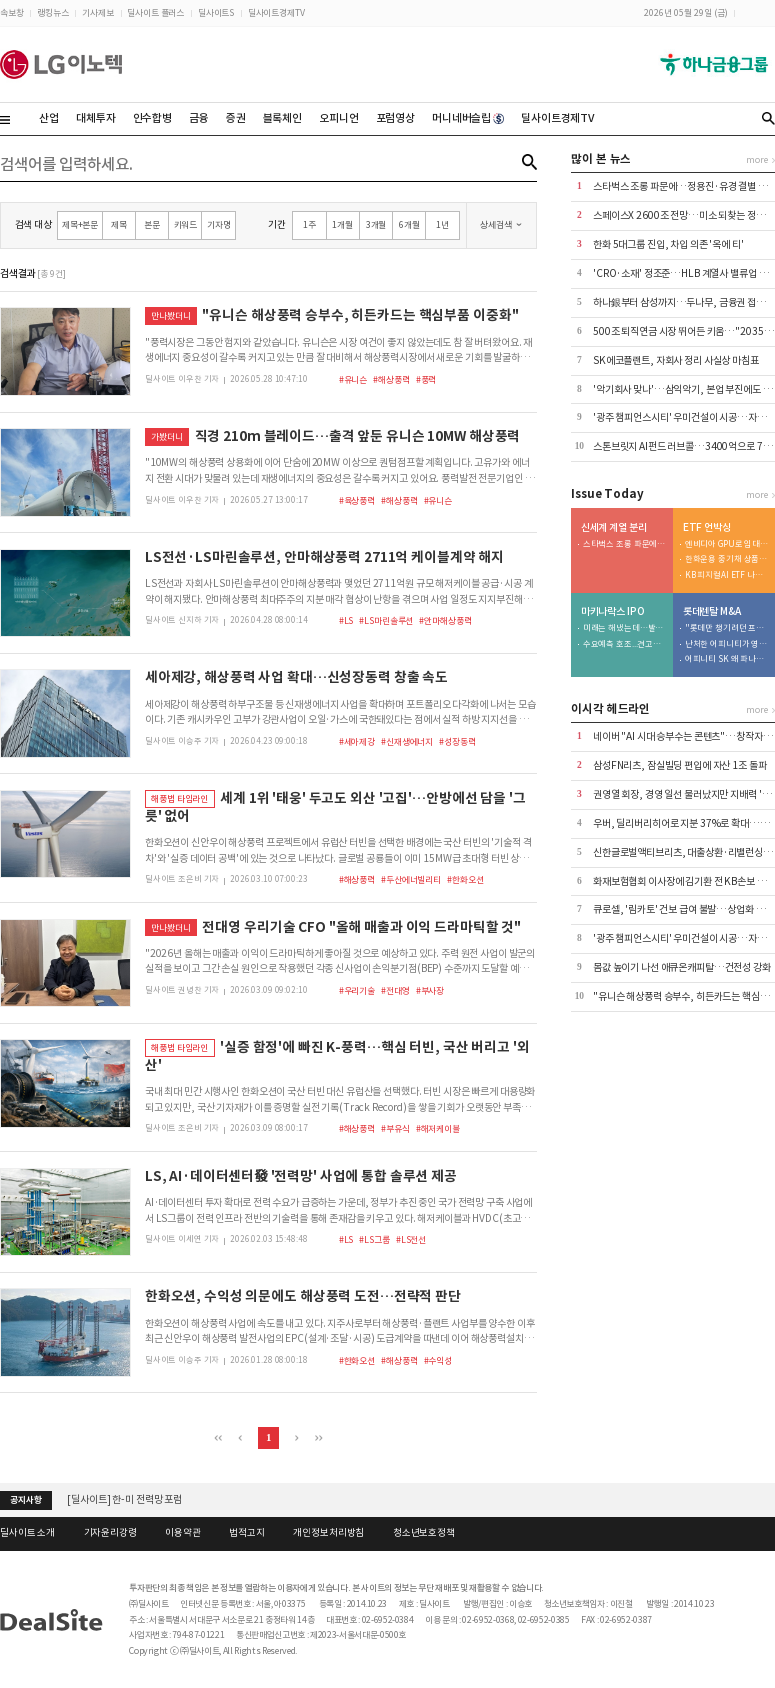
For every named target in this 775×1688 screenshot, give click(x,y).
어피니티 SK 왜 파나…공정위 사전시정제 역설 (727, 659)
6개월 (409, 224)
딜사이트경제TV (276, 12)
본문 (152, 224)
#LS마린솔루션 (386, 620)
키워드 (186, 224)
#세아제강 (357, 741)
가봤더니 (166, 436)
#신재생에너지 (407, 741)
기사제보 (97, 12)
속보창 (12, 12)
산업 (49, 118)
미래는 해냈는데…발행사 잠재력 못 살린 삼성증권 (625, 628)
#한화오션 (465, 879)
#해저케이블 (438, 1128)
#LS (346, 620)
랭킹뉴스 (52, 12)
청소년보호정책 (424, 1533)
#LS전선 (411, 1239)
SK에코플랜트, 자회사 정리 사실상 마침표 (676, 360)
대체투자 (95, 118)
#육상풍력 (357, 500)
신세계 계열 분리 (614, 528)
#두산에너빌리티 (411, 879)
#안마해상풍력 (445, 620)
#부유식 (395, 1128)
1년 (442, 224)
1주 (309, 224)
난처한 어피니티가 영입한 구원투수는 (727, 644)
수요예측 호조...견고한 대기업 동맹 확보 (625, 644)
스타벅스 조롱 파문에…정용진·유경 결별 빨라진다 (625, 544)
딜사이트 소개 (27, 1533)
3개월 (376, 224)
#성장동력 (457, 741)
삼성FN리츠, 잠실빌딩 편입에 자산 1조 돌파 (680, 765)
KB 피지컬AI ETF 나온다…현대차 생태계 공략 (727, 575)
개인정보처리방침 (328, 1533)
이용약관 (182, 1533)
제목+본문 (80, 224)
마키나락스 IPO (613, 612)
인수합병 (152, 118)
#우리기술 (357, 990)
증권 (236, 118)
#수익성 (438, 1360)
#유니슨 (353, 379)
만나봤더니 (170, 315)
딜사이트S (216, 12)
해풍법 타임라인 (179, 798)
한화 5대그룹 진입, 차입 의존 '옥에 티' (668, 244)
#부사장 (430, 990)
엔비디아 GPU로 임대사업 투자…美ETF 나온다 (727, 544)
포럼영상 (395, 118)
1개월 (342, 224)
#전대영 (395, 990)
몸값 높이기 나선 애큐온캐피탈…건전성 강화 (682, 967)
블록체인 (282, 118)
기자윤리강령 (110, 1533)
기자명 (219, 224)
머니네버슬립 (468, 118)
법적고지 (246, 1533)
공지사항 (25, 1500)
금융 (199, 118)
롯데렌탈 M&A (712, 612)
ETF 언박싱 (707, 528)
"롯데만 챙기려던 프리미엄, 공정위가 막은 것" (727, 628)
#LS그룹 (374, 1239)
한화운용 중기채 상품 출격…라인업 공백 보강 (727, 559)
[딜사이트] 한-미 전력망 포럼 (124, 1499)
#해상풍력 (391, 379)
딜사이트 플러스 (155, 12)
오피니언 (338, 118)
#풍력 (426, 379)
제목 (119, 224)
